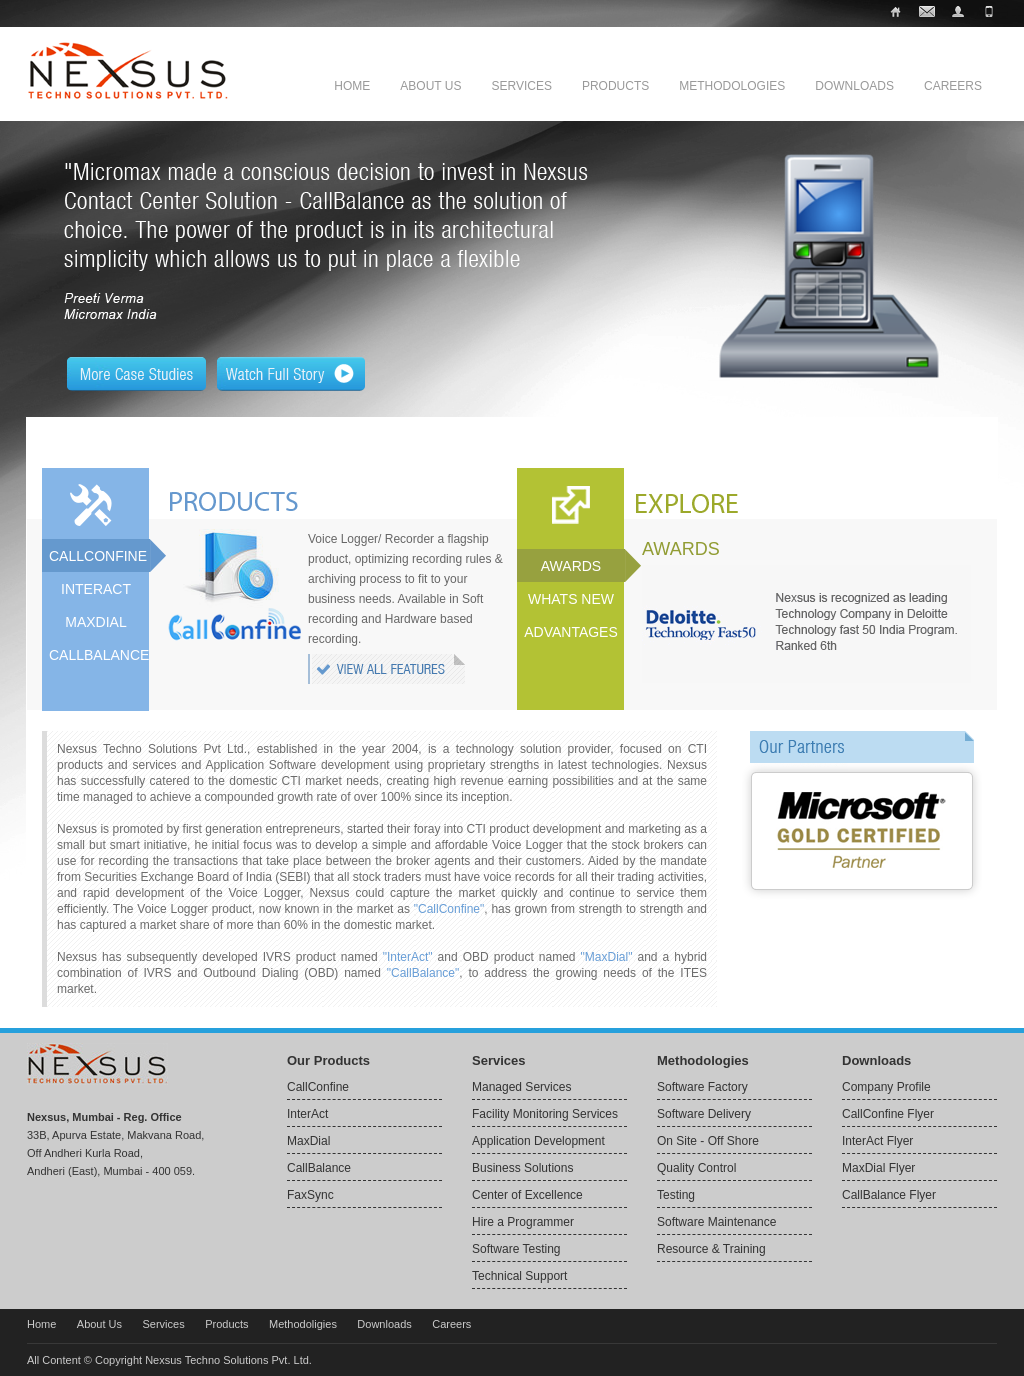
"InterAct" (408, 957)
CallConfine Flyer (888, 1114)
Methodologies (732, 86)
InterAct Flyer (877, 1141)
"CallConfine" (449, 909)
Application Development (538, 1141)
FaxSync (310, 1195)
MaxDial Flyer (878, 1168)
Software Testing (516, 1249)
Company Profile (886, 1087)
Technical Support (519, 1276)
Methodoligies (303, 1324)
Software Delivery (704, 1114)
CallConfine (318, 1087)
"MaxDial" (607, 957)
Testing (676, 1195)
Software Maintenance (716, 1222)
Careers (953, 86)
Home (352, 86)
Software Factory (702, 1087)
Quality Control (696, 1168)
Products (615, 86)
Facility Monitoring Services (545, 1114)
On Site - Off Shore (708, 1141)
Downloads (854, 86)
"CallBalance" (423, 973)
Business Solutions (522, 1168)
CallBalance (319, 1168)
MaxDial (308, 1141)
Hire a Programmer (523, 1222)
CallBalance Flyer (889, 1195)
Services (521, 86)
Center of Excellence (527, 1195)
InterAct (307, 1114)
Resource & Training (711, 1249)
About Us (430, 86)
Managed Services (521, 1087)
